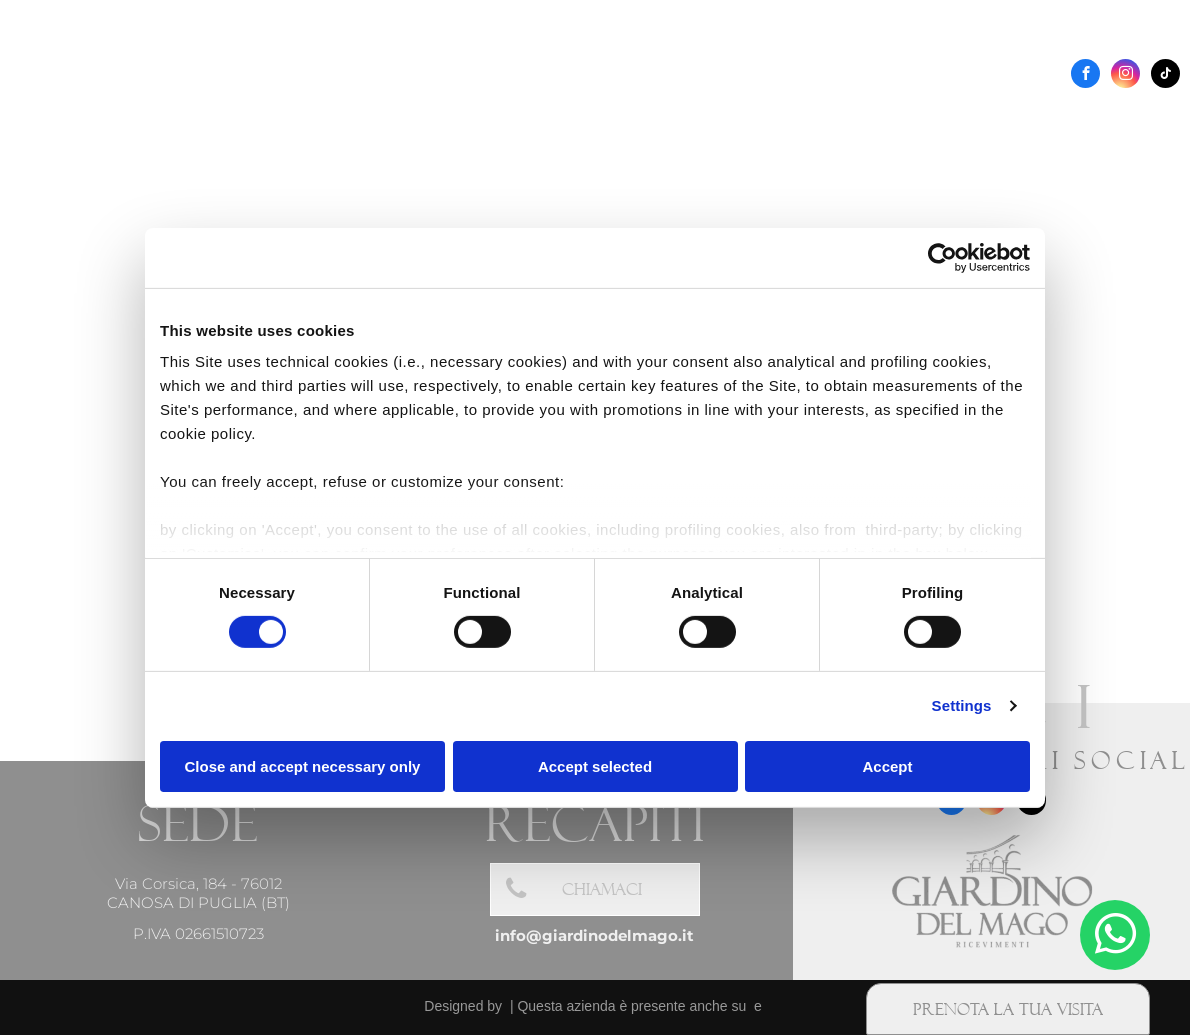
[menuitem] (405, 120)
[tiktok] (1165, 76)
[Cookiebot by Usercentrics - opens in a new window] (942, 257)
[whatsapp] (1115, 937)
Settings (962, 705)
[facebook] (1085, 76)
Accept (887, 766)
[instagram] (1125, 76)
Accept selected (595, 766)
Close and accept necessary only (303, 766)
